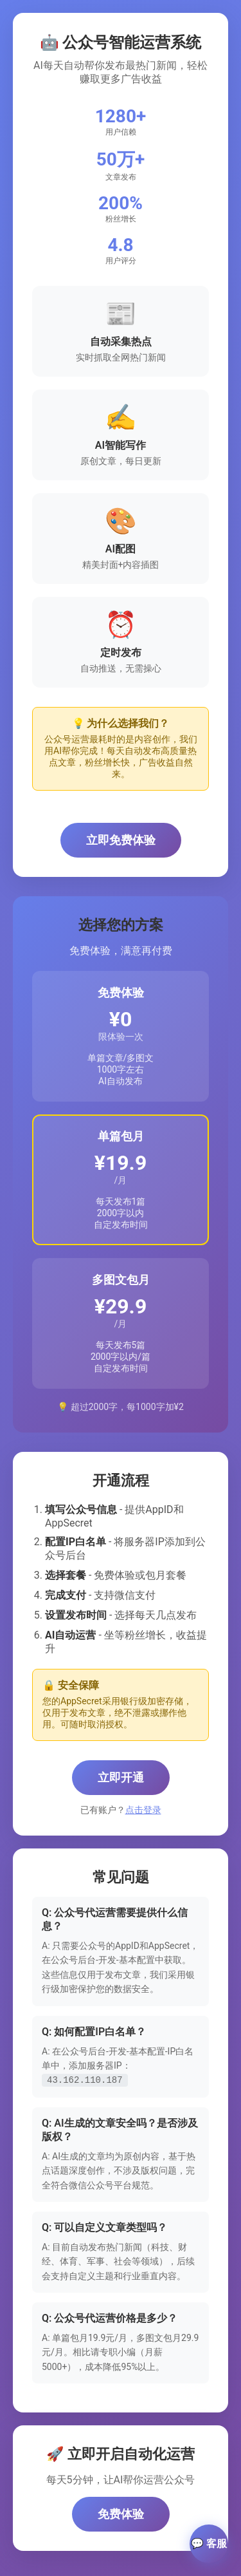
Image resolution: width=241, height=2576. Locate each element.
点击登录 (143, 1810)
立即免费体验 (121, 840)
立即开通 (121, 1777)
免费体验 (121, 2513)
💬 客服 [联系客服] (209, 2543)
